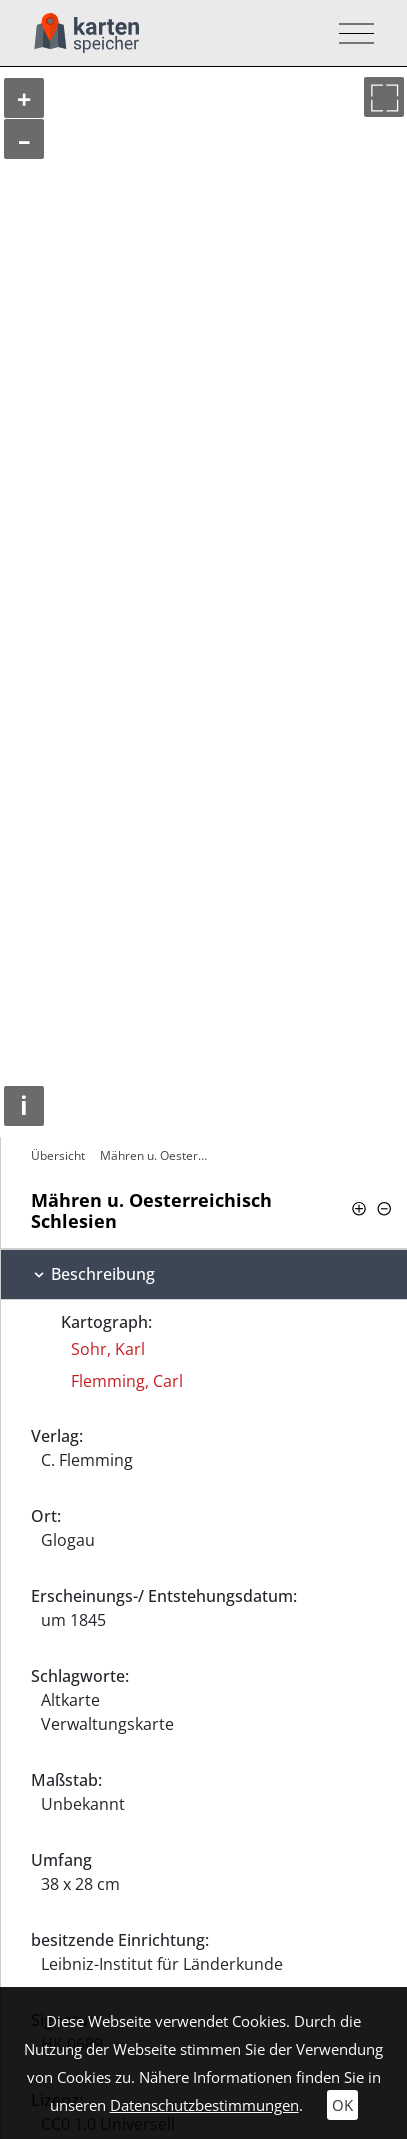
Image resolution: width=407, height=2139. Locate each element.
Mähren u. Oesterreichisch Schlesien (156, 1155)
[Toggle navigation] (350, 33)
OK (342, 2105)
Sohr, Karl (108, 1349)
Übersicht (58, 1155)
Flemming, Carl (127, 1381)
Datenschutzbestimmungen (204, 2105)
